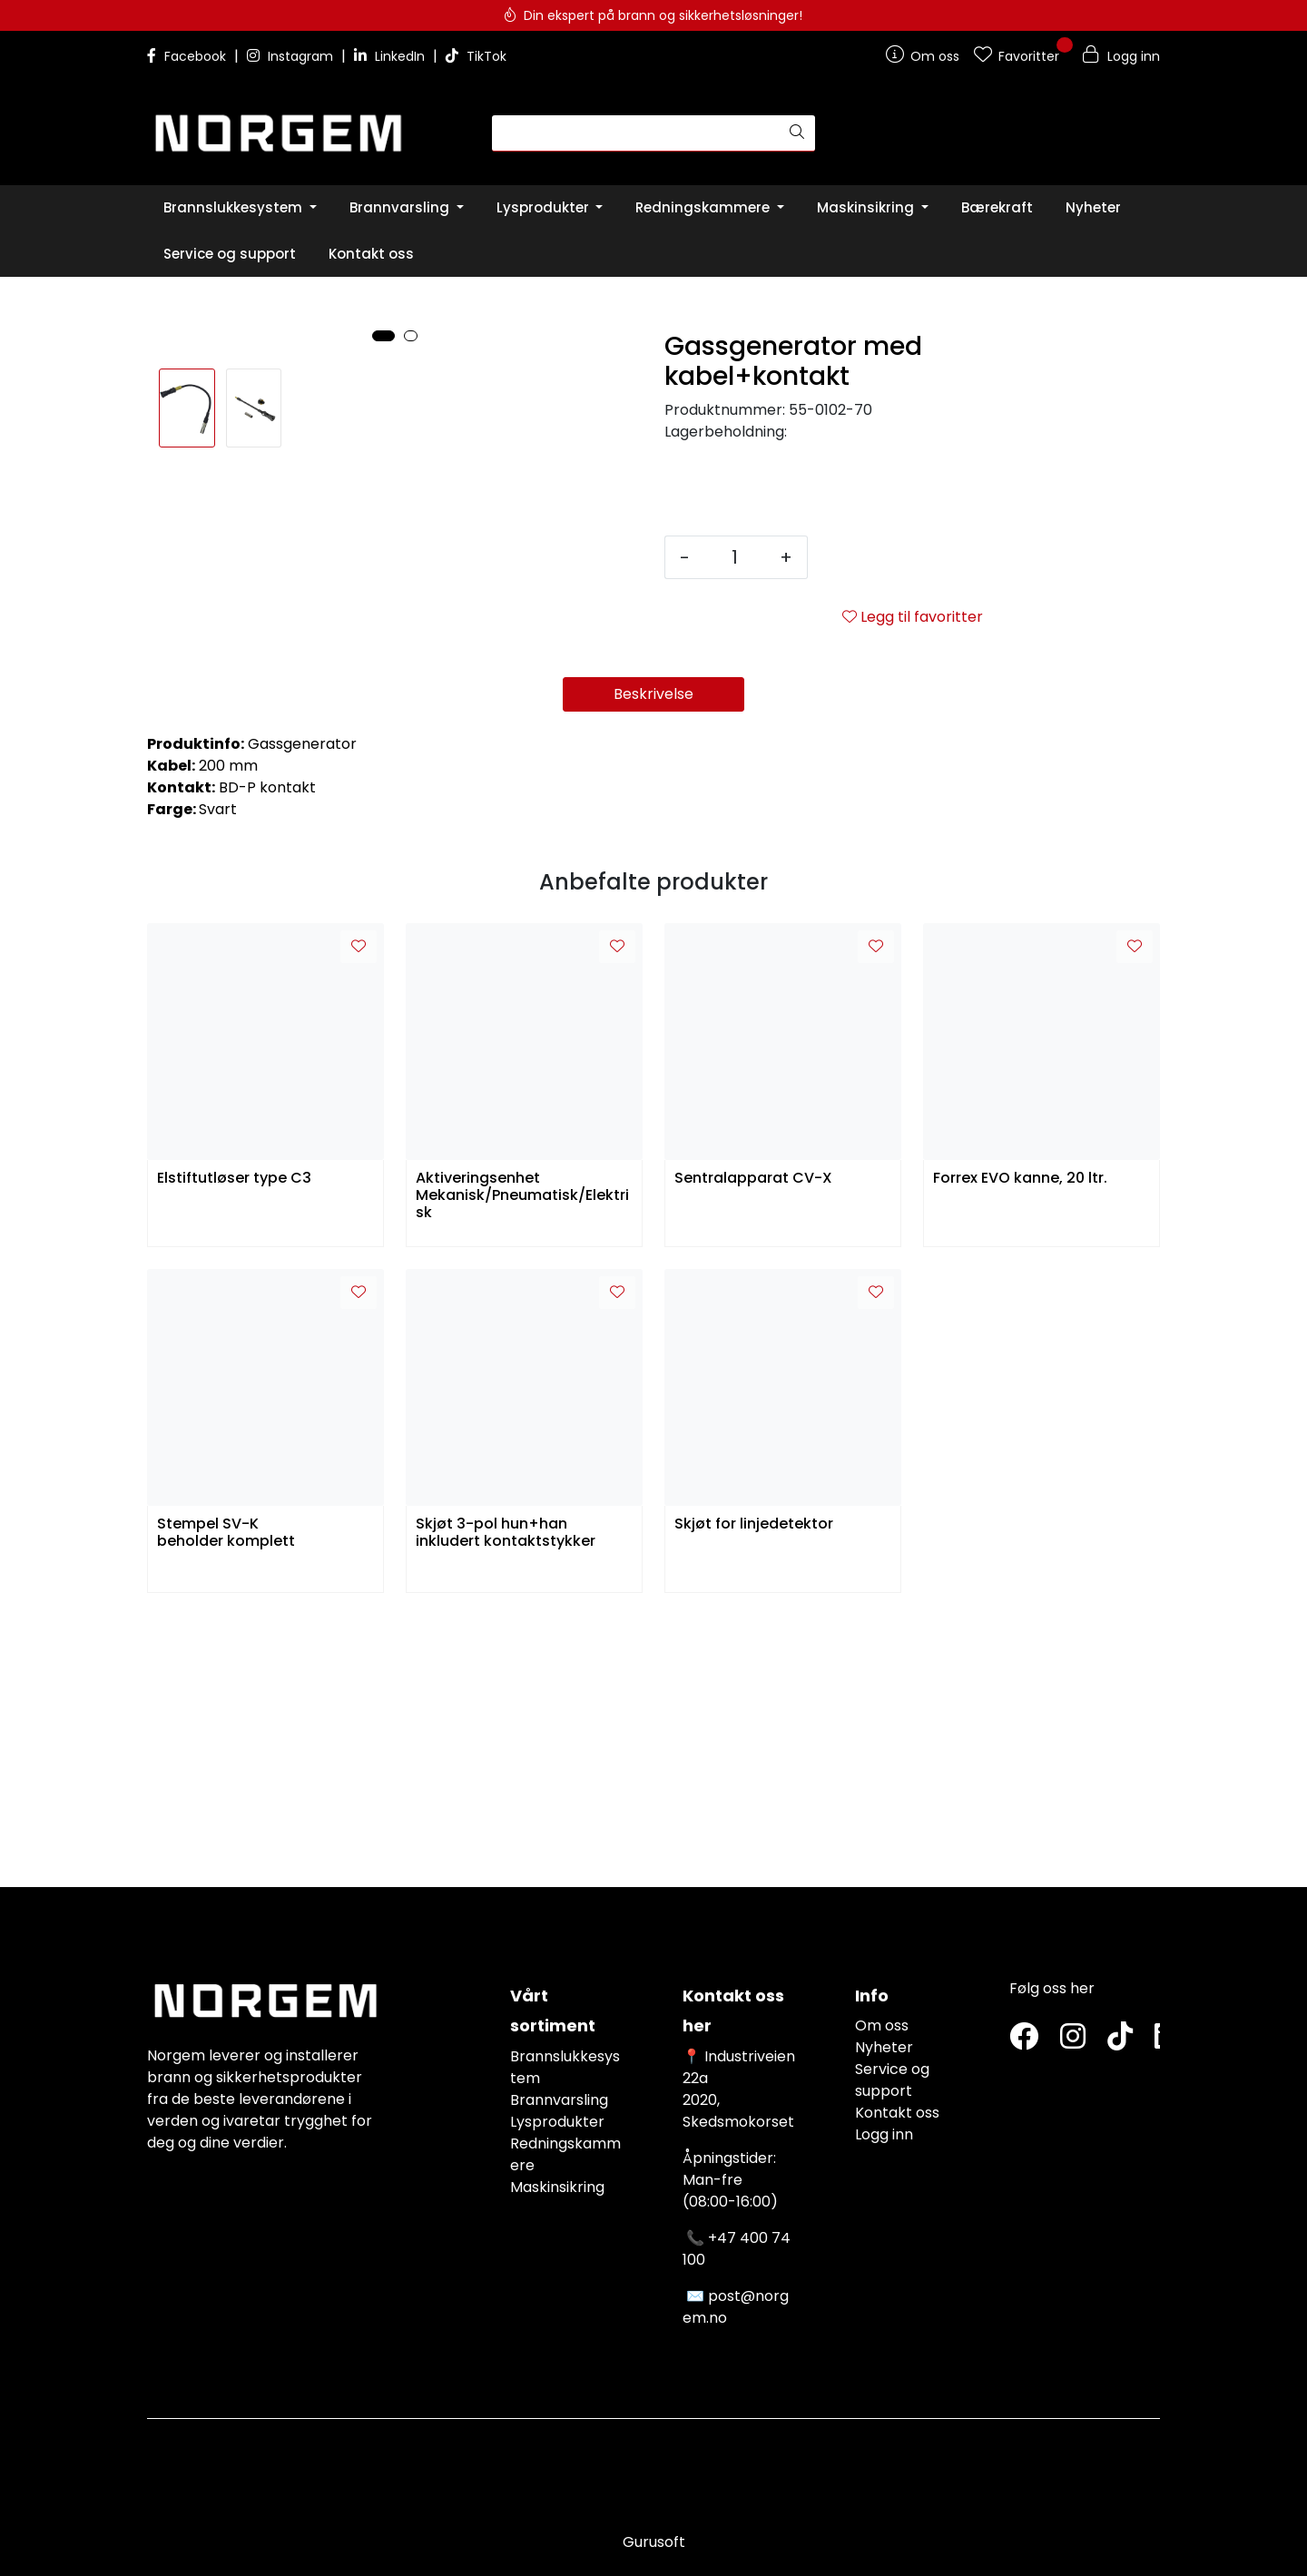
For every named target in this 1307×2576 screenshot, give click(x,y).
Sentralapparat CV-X (753, 1450)
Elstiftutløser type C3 (234, 1450)
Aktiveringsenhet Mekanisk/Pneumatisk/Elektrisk (522, 1466)
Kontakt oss (897, 2112)
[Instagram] (1073, 2037)
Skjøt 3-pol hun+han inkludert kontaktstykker (505, 1805)
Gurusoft (654, 2542)
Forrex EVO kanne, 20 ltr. (1020, 1450)
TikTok (476, 56)
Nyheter (884, 2047)
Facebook (188, 56)
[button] (383, 788)
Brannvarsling (559, 2099)
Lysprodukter (557, 2121)
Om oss (882, 2025)
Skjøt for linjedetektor (753, 1796)
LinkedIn (391, 56)
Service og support (892, 2080)
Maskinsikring (557, 2187)
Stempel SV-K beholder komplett (226, 1805)
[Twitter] (1023, 2037)
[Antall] (734, 557)
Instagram (292, 56)
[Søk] (636, 133)
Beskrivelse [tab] (653, 966)
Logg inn (884, 2134)
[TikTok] (1120, 2037)
